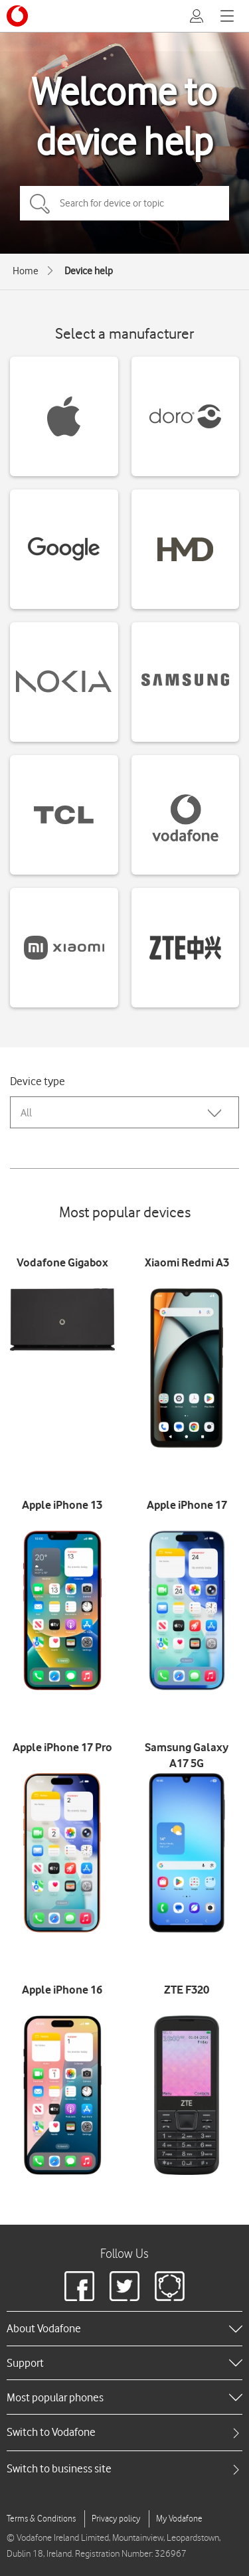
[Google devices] (64, 549)
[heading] (124, 2328)
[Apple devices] (64, 416)
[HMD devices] (185, 549)
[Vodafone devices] (185, 815)
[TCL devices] (64, 815)
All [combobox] (26, 1112)
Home (26, 271)
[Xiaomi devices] (64, 947)
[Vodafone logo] (17, 16)
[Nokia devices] (64, 682)
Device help (88, 271)
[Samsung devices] (185, 682)
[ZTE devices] (185, 947)
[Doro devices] (185, 416)
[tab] (124, 2432)
